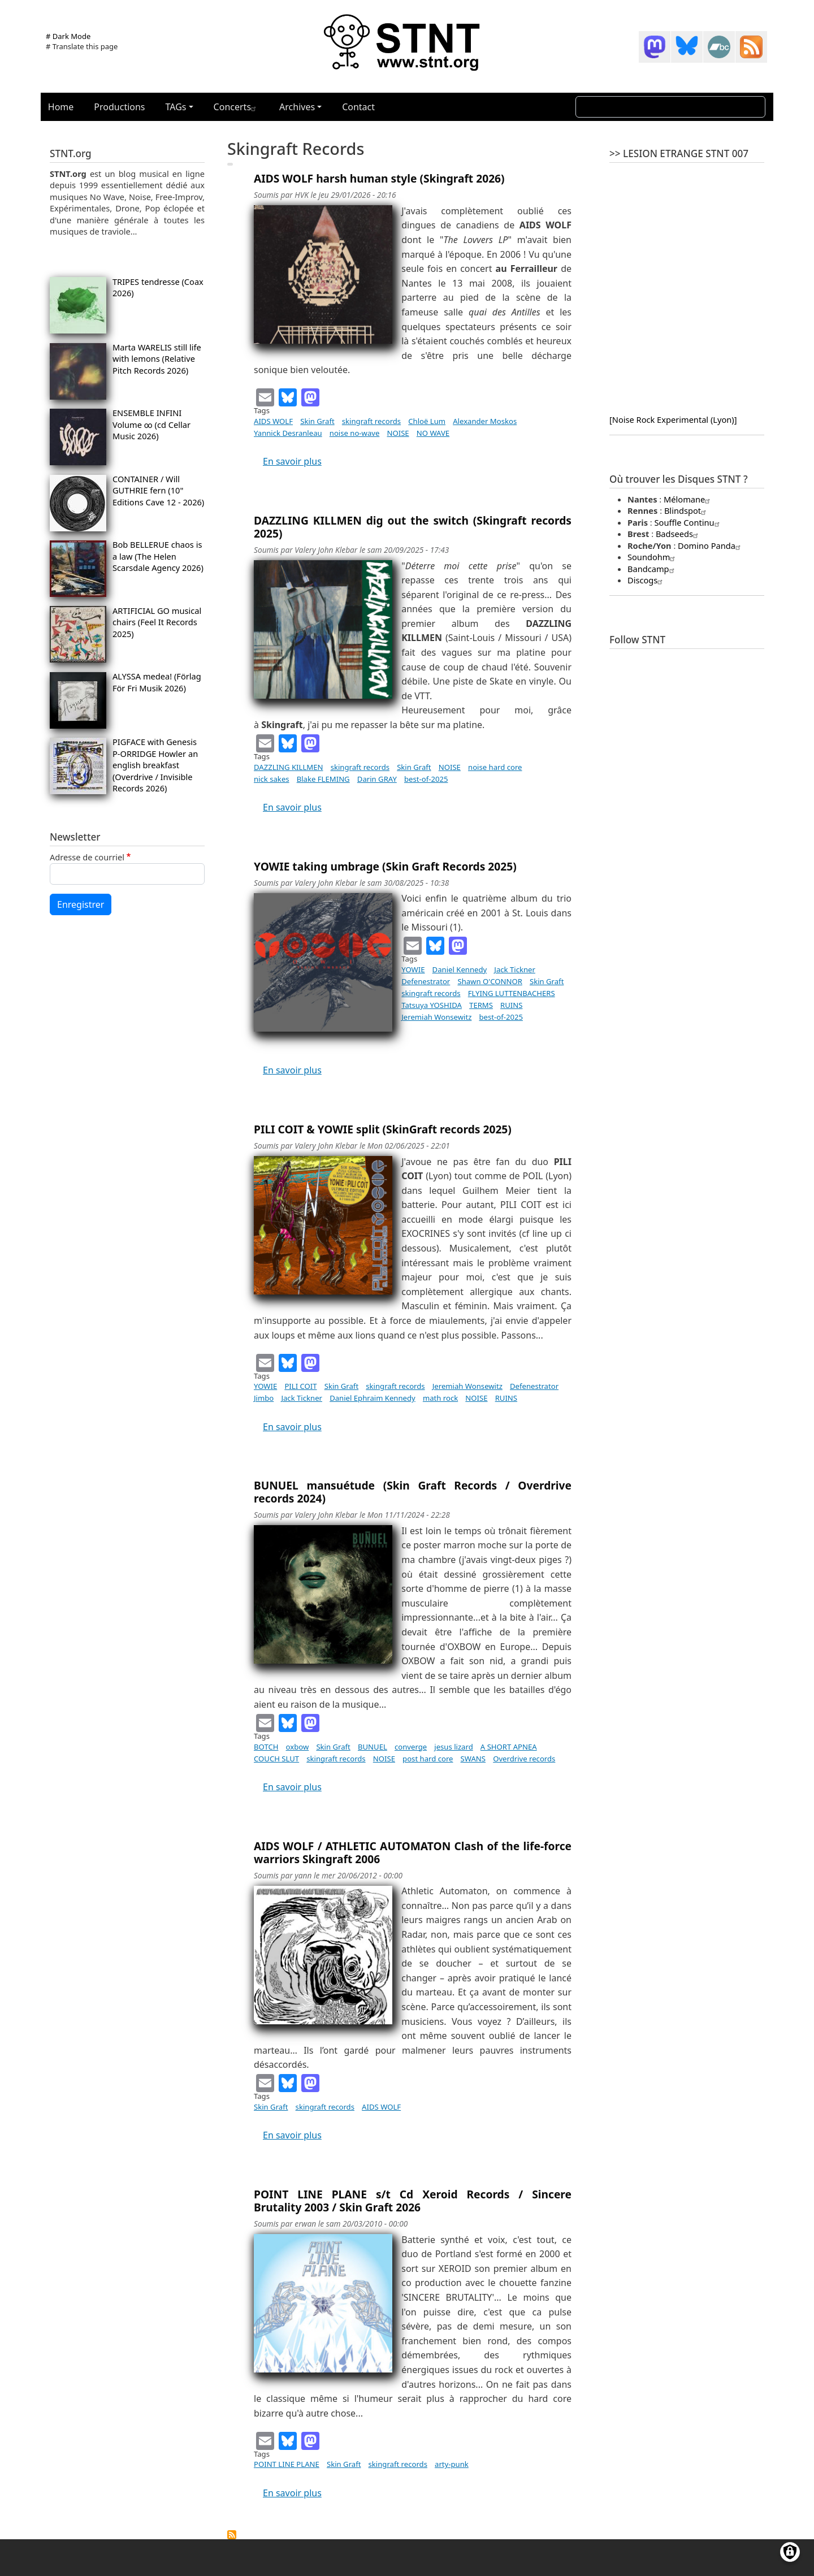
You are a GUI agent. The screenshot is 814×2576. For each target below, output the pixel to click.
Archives (297, 107)
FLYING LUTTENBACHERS (511, 993)
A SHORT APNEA (508, 1747)
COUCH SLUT (276, 1759)
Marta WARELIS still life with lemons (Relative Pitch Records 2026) (156, 358)
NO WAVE (433, 433)
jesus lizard (453, 1747)
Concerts (236, 107)
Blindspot (686, 510)
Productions (119, 107)
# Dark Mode (68, 36)
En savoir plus (292, 461)
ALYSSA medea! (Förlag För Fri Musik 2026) (156, 681)
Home (61, 107)
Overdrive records (524, 1759)
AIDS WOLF (273, 421)
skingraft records (371, 421)
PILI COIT (300, 1386)
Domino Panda (710, 545)
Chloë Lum (426, 421)
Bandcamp (652, 568)
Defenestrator (425, 981)
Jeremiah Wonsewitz (436, 1017)
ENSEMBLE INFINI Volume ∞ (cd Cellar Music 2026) (151, 424)
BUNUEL (372, 1747)
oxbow (297, 1747)
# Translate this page (82, 46)
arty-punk (452, 2464)
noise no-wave (355, 433)
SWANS (473, 1759)
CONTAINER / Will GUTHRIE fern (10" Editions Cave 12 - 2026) (158, 490)
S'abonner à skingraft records (231, 2534)
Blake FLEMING (323, 779)
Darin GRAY (377, 779)
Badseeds (678, 533)
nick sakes (271, 779)
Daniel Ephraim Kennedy (372, 1398)
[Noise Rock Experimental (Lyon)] (673, 419)
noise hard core (495, 767)
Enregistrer (80, 904)
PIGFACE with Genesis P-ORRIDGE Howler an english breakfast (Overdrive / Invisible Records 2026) (155, 765)
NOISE (398, 433)
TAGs (176, 107)
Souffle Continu (688, 522)
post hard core (427, 1759)
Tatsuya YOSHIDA (431, 1005)
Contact (358, 107)
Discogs (646, 580)
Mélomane (688, 499)
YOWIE (413, 969)
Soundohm (652, 556)
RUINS (511, 1005)
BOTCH (266, 1747)
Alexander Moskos (485, 421)
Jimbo (264, 1398)
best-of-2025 (426, 779)
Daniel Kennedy (459, 969)
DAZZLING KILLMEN (288, 767)
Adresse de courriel (87, 857)
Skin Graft (317, 421)
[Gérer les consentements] (790, 2552)
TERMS (481, 1005)
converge (411, 1747)
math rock (440, 1398)
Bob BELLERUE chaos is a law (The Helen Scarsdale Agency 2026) (158, 556)
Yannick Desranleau (288, 433)
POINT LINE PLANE (286, 2464)
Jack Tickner (514, 969)
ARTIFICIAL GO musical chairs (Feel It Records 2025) (156, 622)
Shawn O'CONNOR (489, 981)
